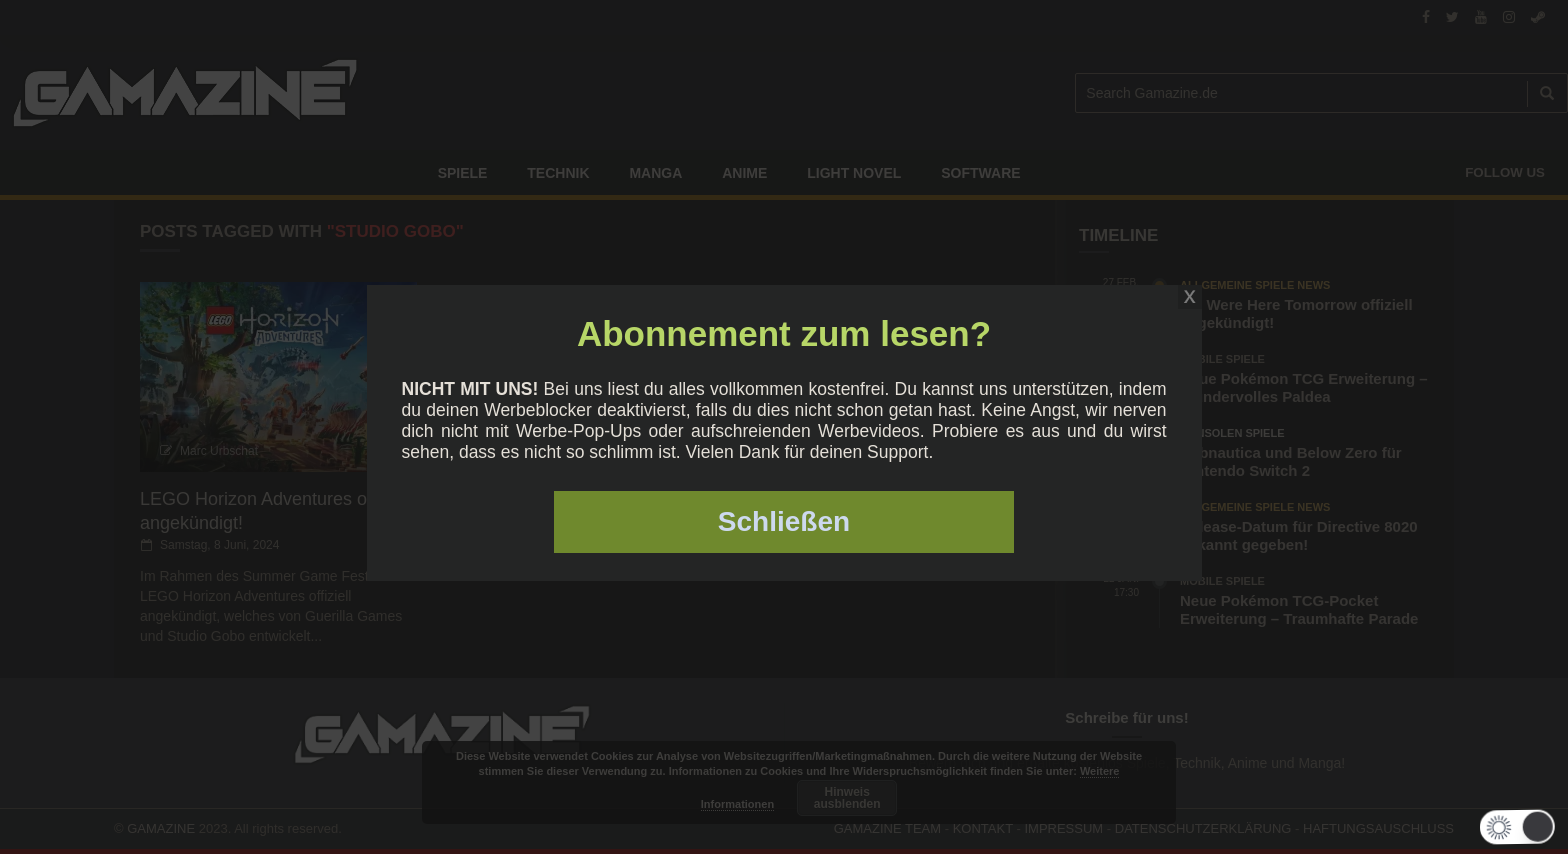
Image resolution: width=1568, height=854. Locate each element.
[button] (1511, 826)
